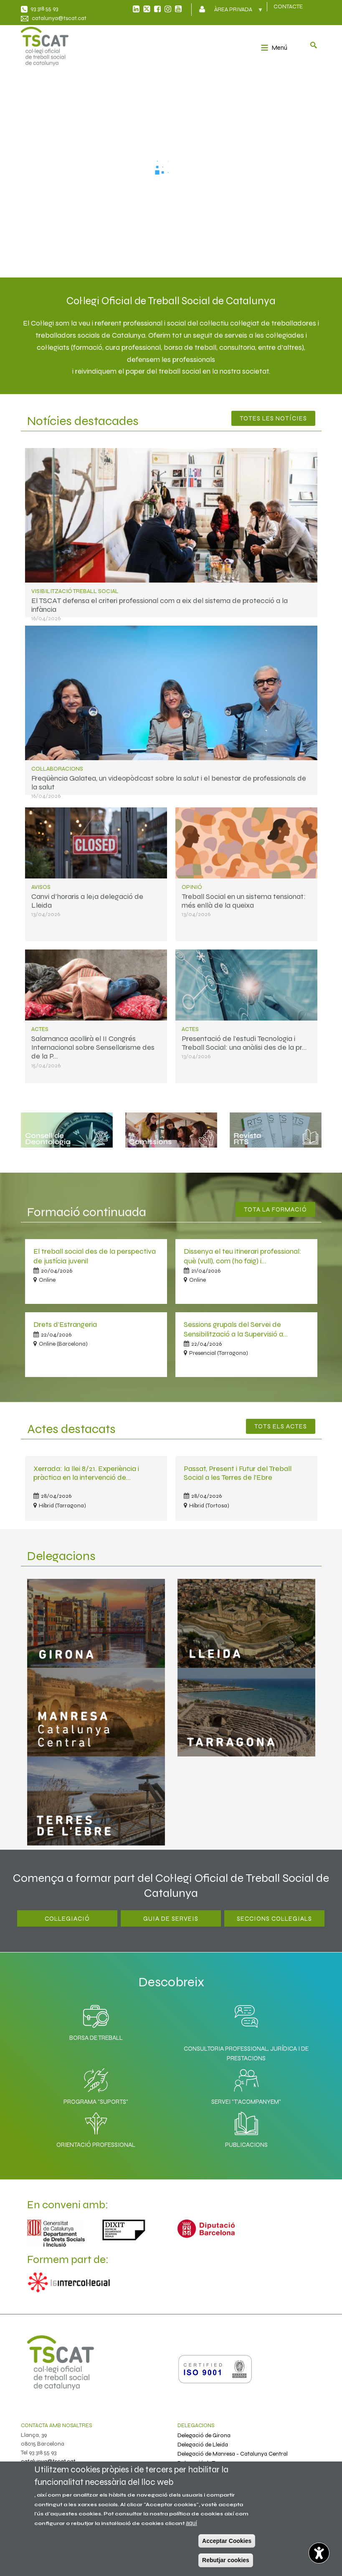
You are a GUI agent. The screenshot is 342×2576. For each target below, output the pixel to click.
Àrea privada (234, 12)
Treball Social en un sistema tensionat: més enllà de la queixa (244, 901)
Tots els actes (280, 1426)
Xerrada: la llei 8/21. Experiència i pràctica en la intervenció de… (86, 1473)
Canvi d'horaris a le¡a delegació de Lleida (87, 901)
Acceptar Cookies (226, 2541)
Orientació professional (95, 2127)
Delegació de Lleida (202, 2444)
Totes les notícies (273, 418)
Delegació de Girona (204, 2435)
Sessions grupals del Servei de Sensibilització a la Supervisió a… (236, 1329)
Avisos (41, 887)
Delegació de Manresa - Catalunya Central (232, 2453)
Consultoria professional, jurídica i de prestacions (246, 2053)
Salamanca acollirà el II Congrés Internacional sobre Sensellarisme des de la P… (93, 1047)
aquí (191, 2523)
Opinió (192, 887)
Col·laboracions (57, 768)
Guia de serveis (170, 1918)
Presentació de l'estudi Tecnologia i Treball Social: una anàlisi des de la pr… (244, 1043)
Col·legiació (67, 1918)
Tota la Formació (275, 1209)
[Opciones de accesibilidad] (319, 2553)
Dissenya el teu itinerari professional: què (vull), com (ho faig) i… (242, 1256)
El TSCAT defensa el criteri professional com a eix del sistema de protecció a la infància (159, 605)
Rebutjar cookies (225, 2560)
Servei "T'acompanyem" (246, 2084)
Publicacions (246, 2127)
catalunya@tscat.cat (59, 18)
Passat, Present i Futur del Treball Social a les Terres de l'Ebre (237, 1473)
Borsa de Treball (96, 2020)
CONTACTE (288, 6)
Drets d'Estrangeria (65, 1324)
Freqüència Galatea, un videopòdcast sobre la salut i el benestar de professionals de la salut (168, 783)
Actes (39, 1029)
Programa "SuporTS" (95, 2084)
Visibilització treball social (75, 591)
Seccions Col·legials (274, 1918)
